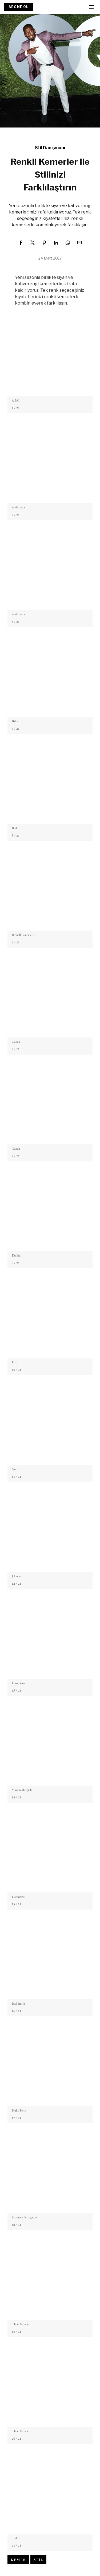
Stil (38, 2559)
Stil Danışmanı (50, 147)
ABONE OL (19, 7)
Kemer (18, 2559)
